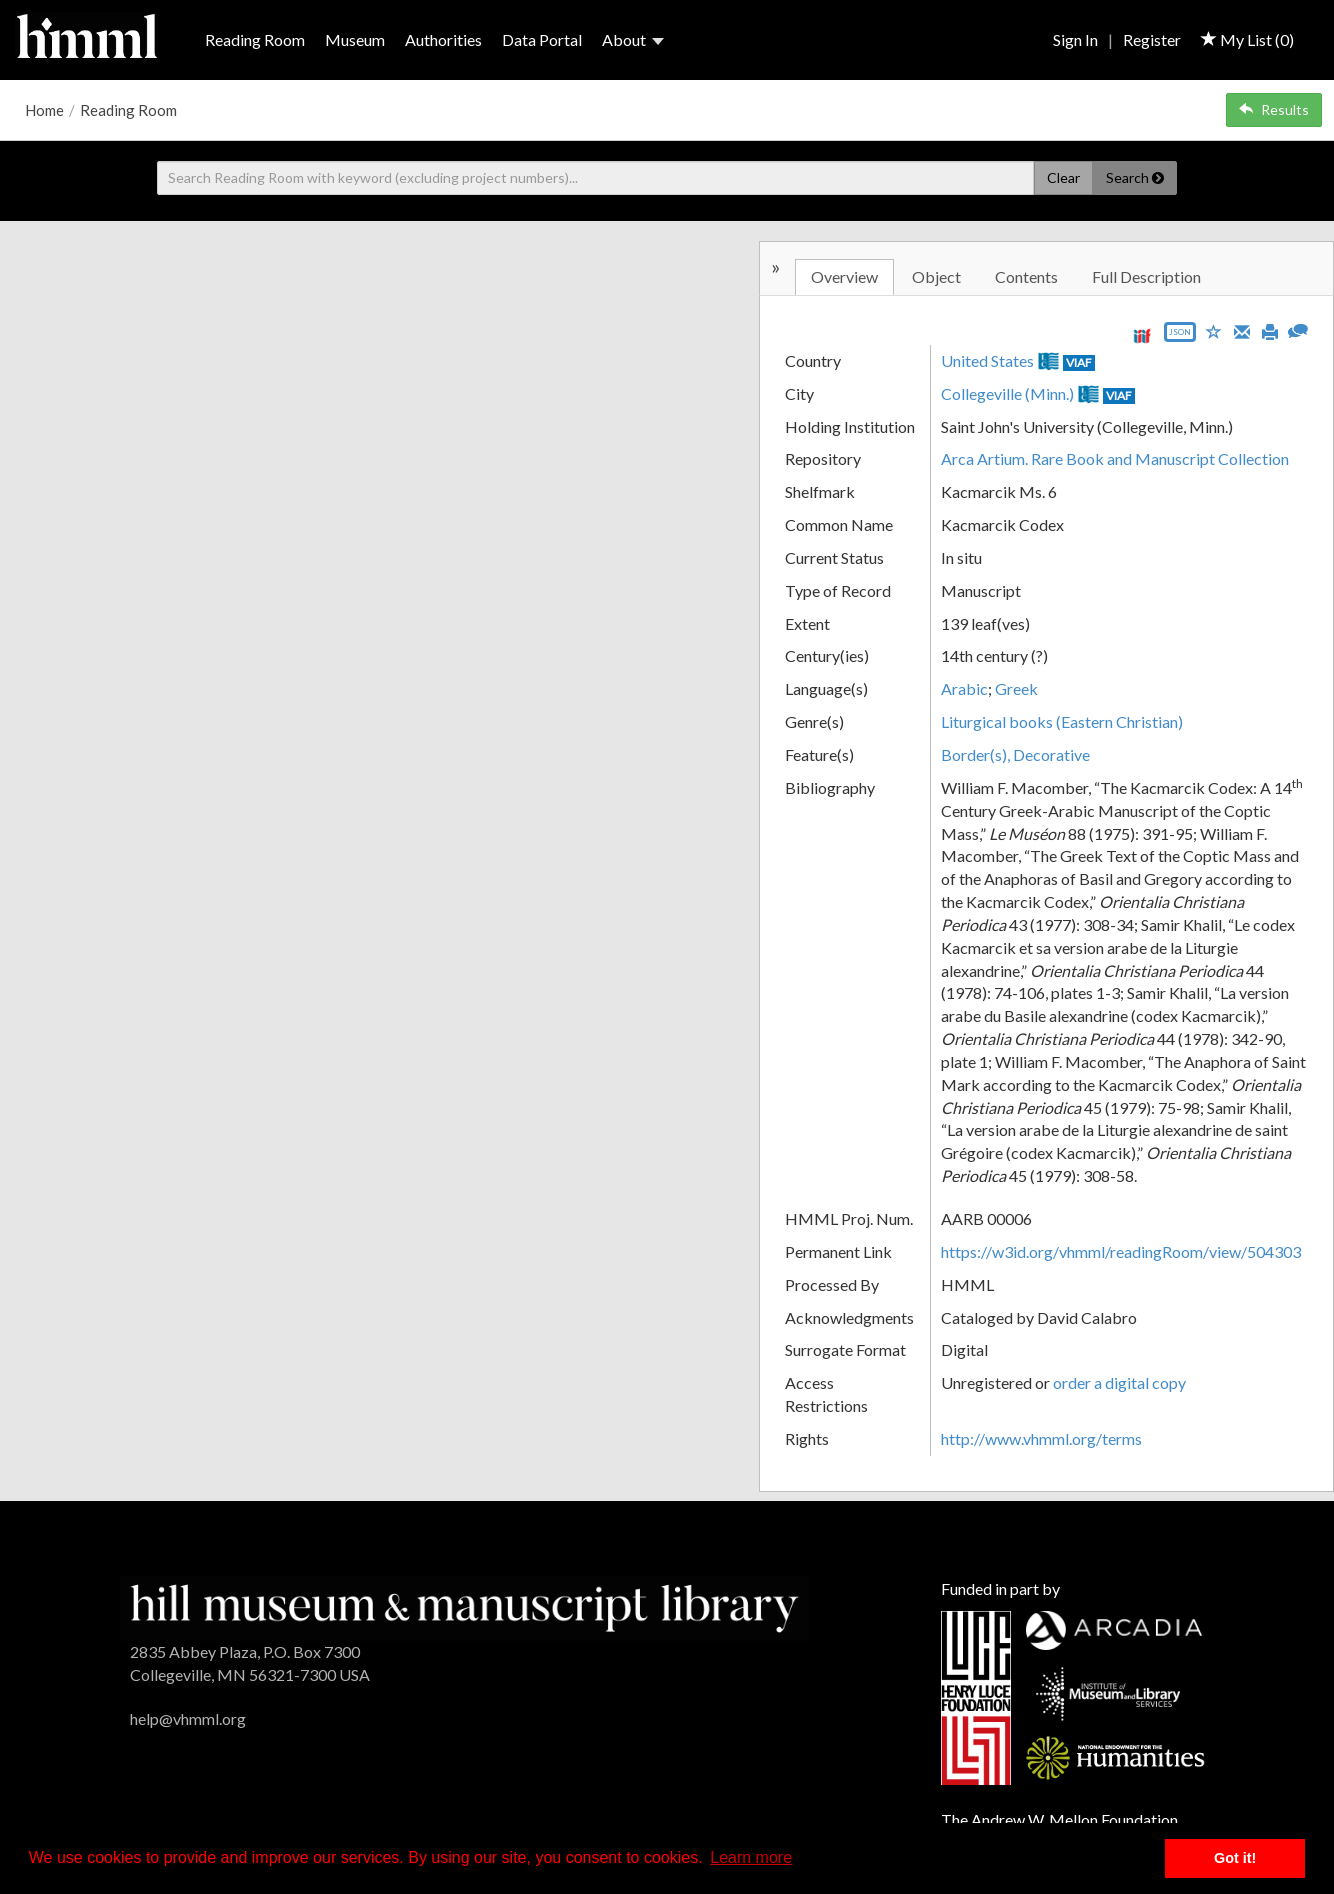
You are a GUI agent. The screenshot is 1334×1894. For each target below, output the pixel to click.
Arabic (964, 688)
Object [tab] (936, 276)
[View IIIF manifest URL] (1142, 335)
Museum (355, 39)
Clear (1063, 177)
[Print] (1270, 330)
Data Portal (542, 39)
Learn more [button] (751, 1857)
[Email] (1242, 330)
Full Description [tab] (1146, 276)
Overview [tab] (844, 276)
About (633, 39)
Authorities (443, 39)
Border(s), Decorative (1015, 754)
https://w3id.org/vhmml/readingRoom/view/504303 (1121, 1251)
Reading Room (255, 39)
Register (1152, 39)
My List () (1247, 39)
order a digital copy (1119, 1382)
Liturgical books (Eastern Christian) (1062, 721)
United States (987, 360)
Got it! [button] (1235, 1858)
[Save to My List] (1214, 330)
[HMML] (465, 1606)
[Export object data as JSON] (1180, 336)
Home (44, 110)
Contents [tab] (1026, 276)
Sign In (1075, 39)
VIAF (1079, 362)
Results (1274, 109)
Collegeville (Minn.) (1007, 393)
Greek (1016, 688)
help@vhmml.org (188, 1718)
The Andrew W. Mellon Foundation (1059, 1819)
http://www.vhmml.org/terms (1041, 1438)
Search (1135, 177)
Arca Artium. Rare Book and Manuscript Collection (1115, 458)
